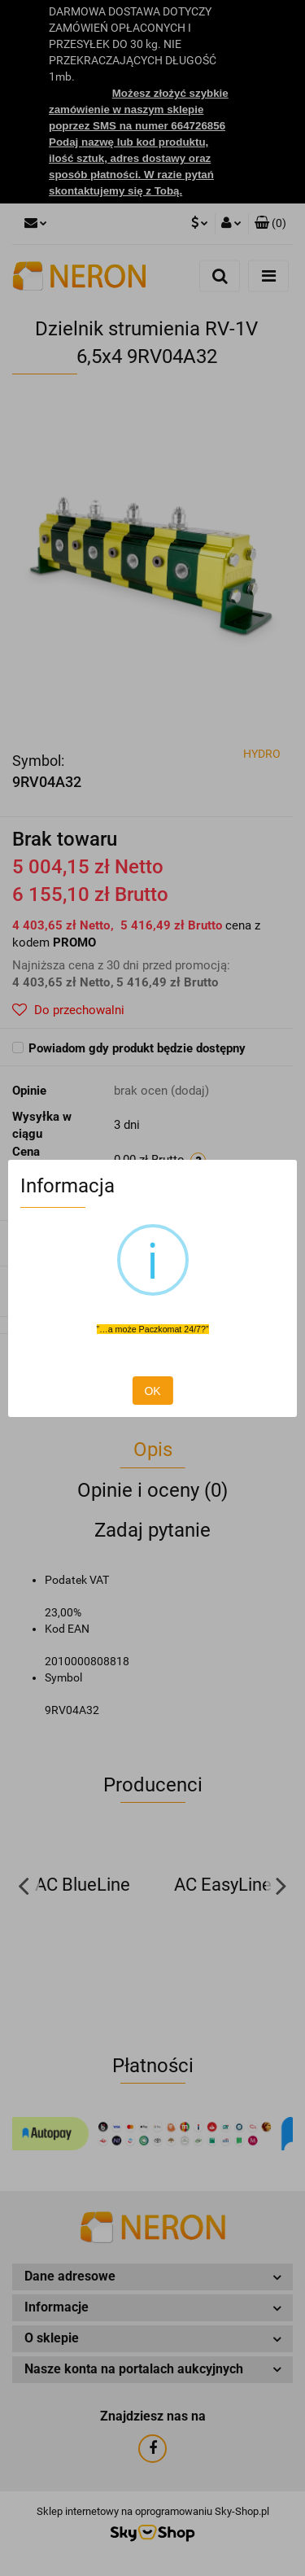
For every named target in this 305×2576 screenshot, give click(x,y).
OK (152, 1390)
